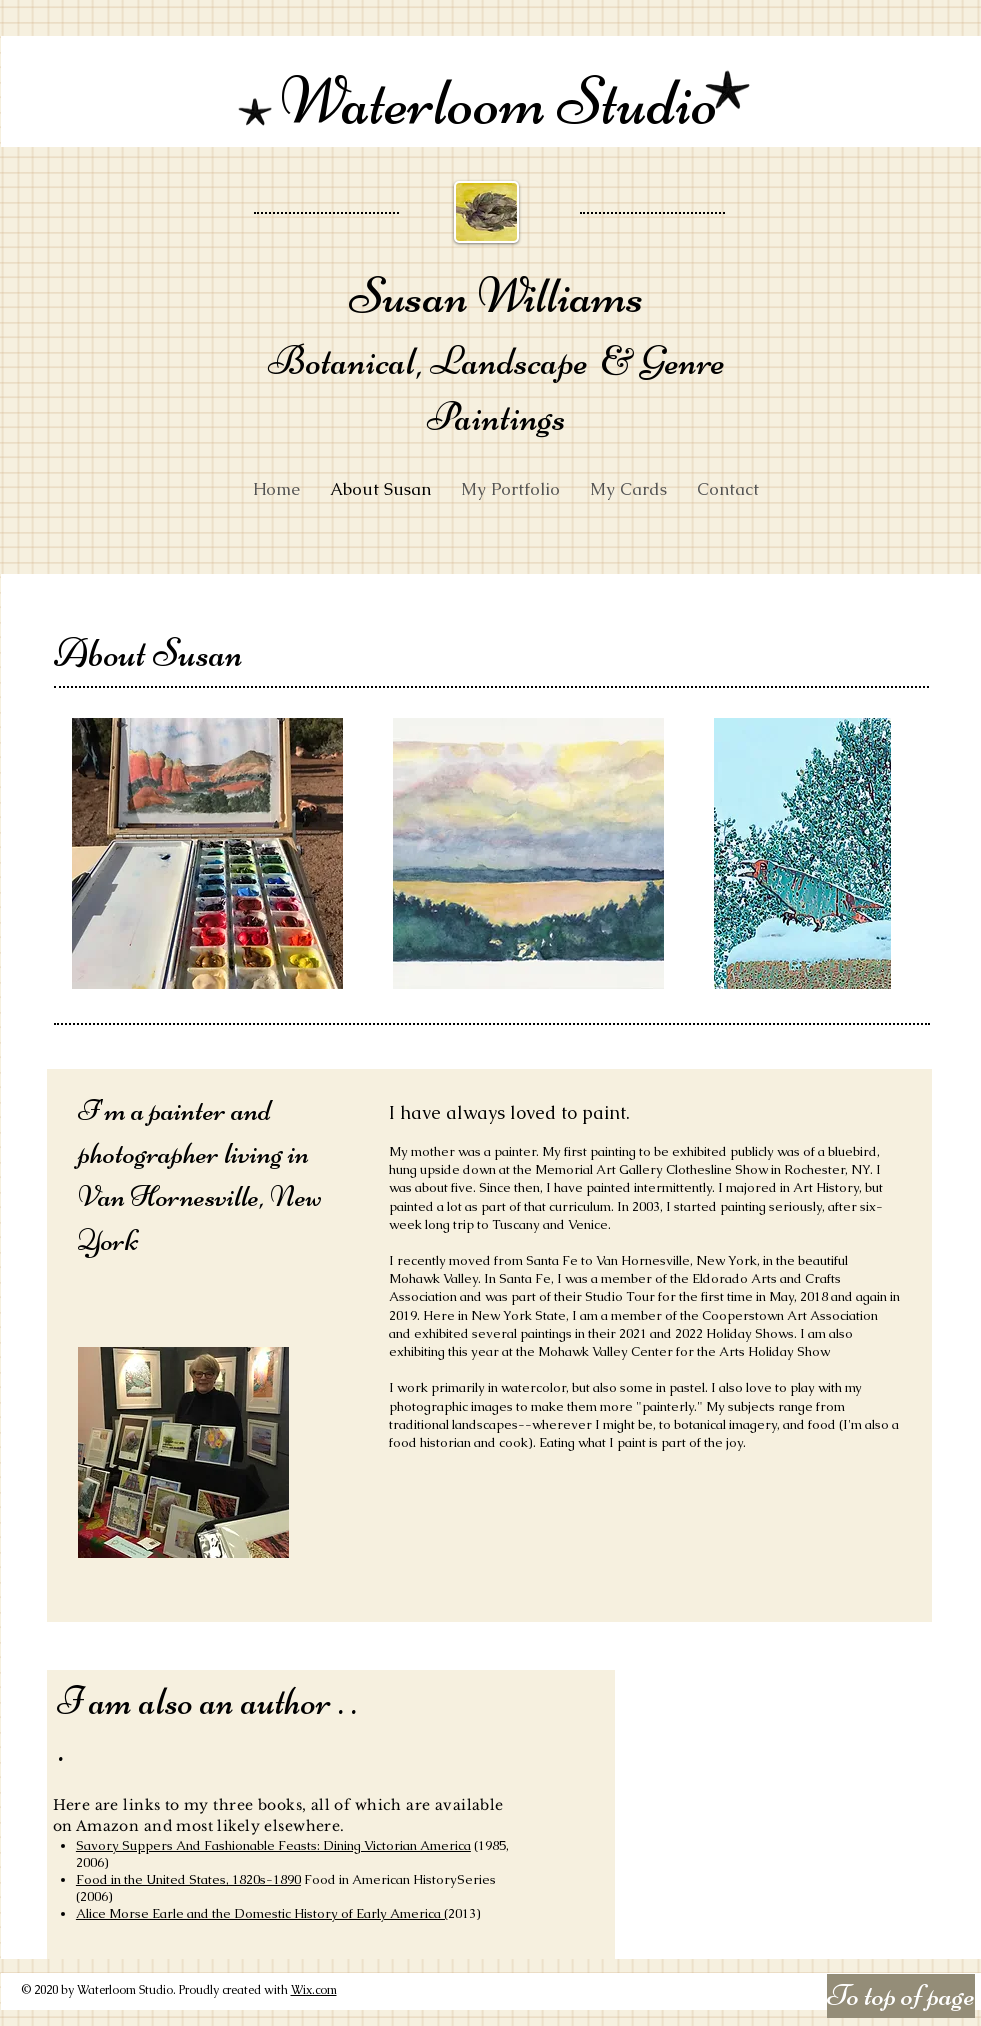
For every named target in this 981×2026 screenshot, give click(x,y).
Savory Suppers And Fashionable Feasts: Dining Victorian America (273, 1845)
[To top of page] (901, 1996)
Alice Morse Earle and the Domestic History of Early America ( (262, 1913)
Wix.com (314, 1990)
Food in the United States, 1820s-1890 (188, 1879)
